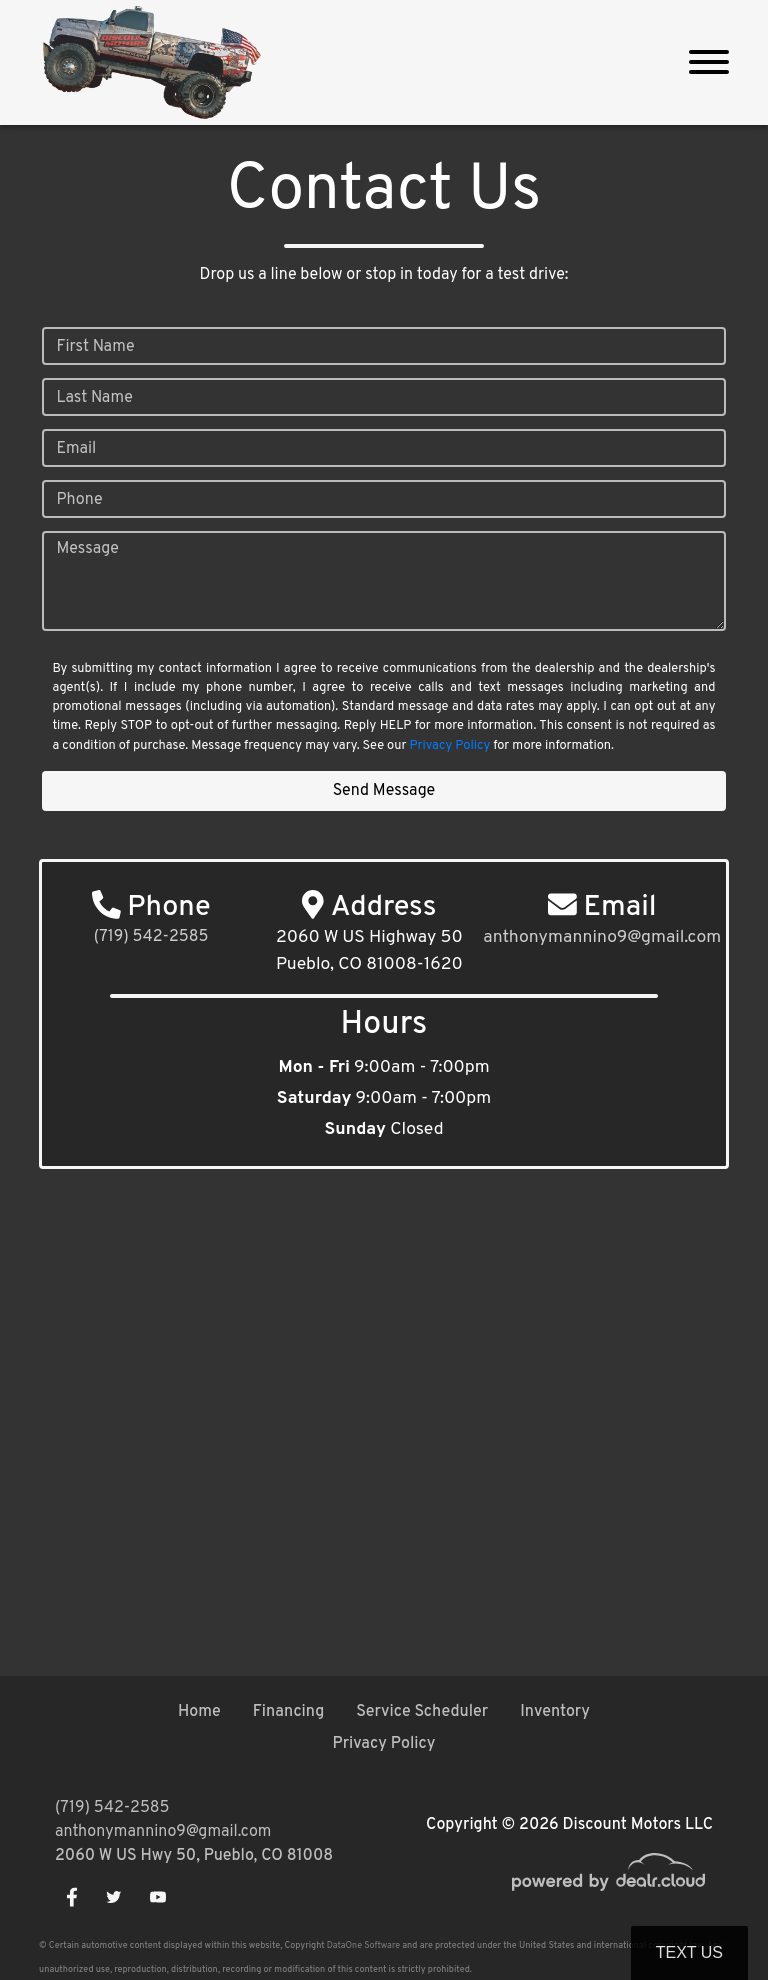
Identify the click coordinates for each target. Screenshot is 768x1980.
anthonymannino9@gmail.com (163, 1832)
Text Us (689, 1952)
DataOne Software (363, 1945)
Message (87, 549)
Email (76, 449)
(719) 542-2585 (151, 937)
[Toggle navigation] (709, 62)
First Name (95, 347)
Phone (79, 500)
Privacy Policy (450, 746)
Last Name (94, 398)
